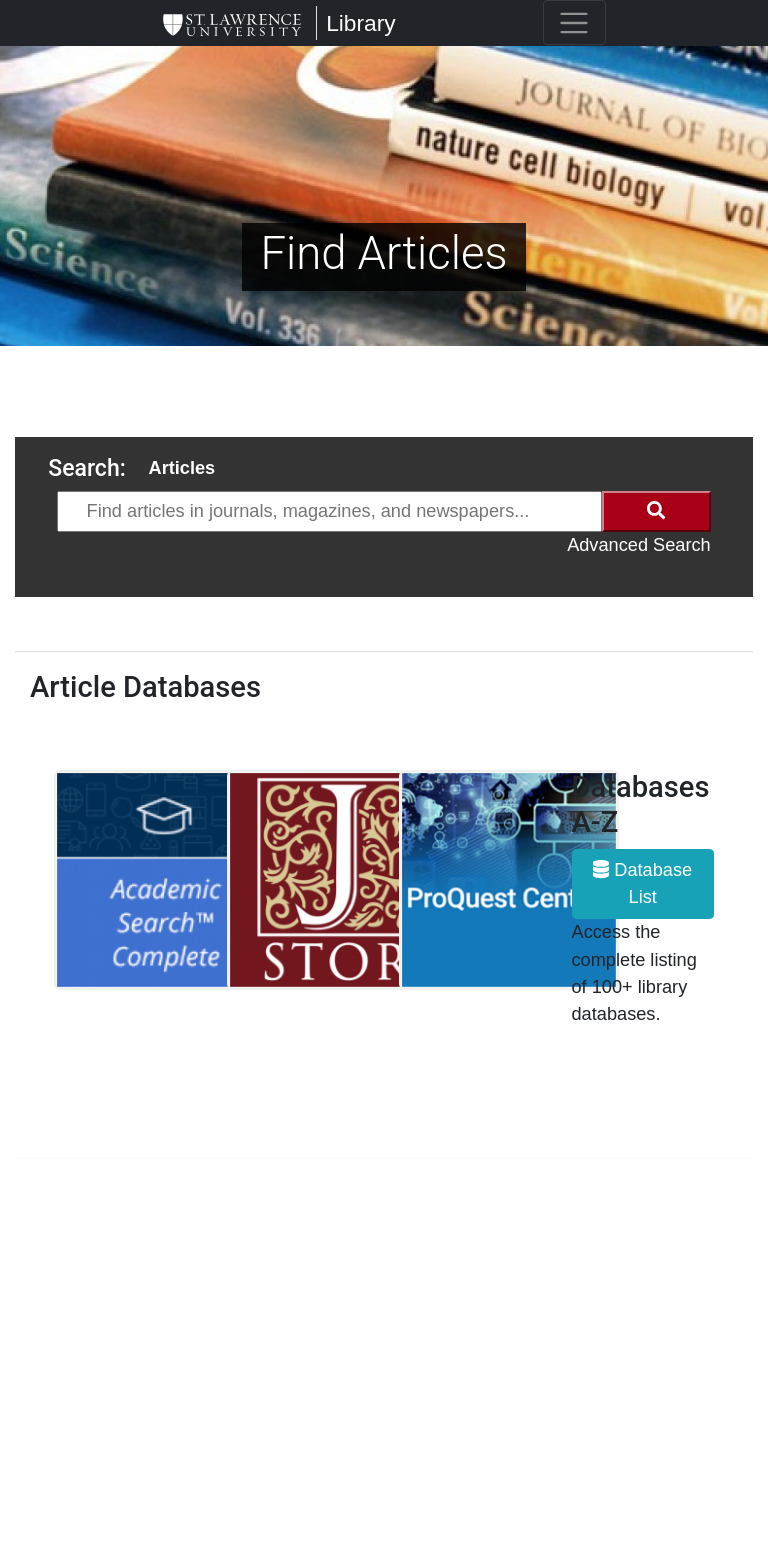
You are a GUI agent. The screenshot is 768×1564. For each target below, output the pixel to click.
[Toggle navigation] (574, 22)
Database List (642, 883)
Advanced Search (639, 545)
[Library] (232, 23)
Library (361, 23)
